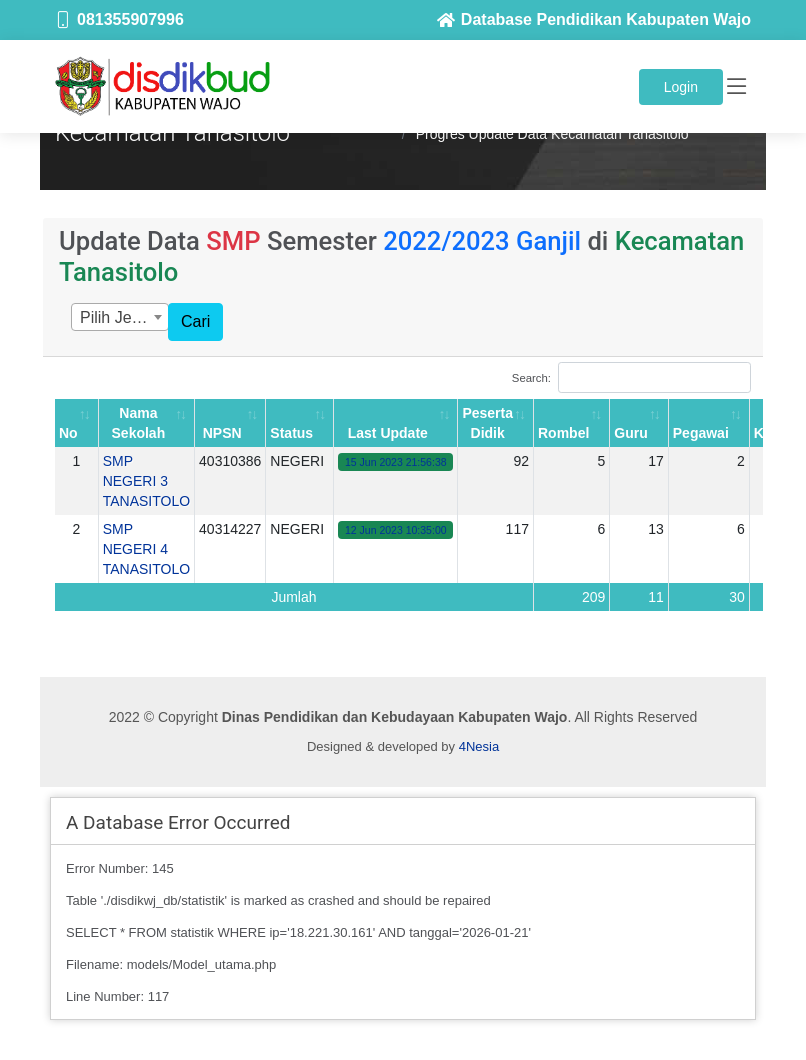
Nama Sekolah (139, 423)
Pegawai (701, 433)
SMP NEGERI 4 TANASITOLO (146, 549)
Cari (195, 321)
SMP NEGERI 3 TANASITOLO (146, 481)
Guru (630, 433)
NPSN (222, 433)
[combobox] (120, 317)
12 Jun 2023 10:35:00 (396, 530)
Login (681, 87)
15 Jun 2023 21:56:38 (396, 462)
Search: (631, 377)
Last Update (388, 433)
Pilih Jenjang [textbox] (124, 317)
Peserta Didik (487, 423)
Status (291, 433)
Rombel (563, 433)
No (68, 433)
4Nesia (479, 746)
